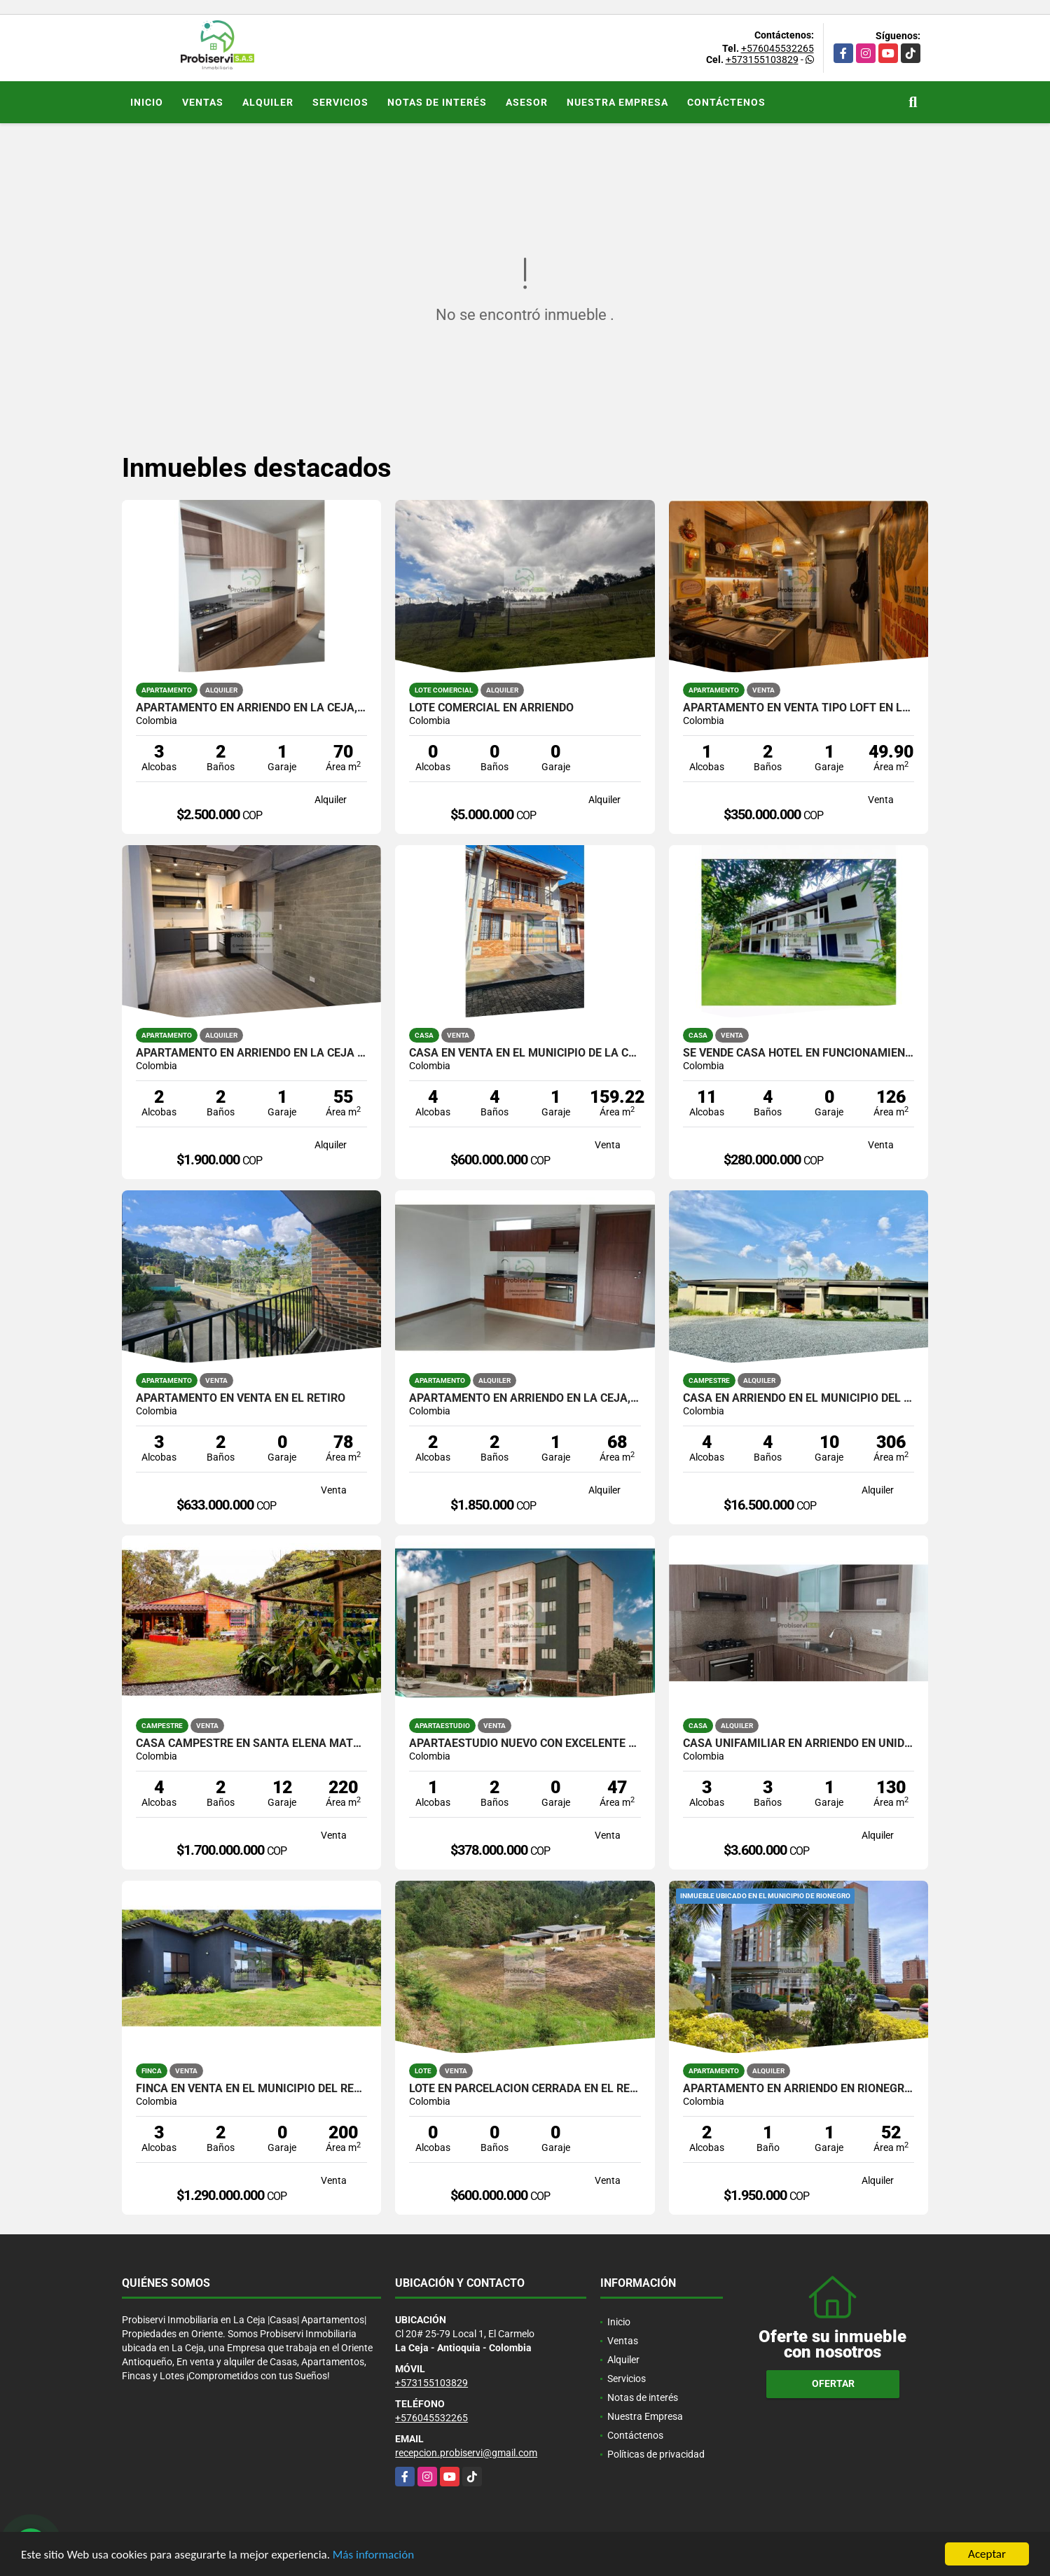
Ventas (202, 102)
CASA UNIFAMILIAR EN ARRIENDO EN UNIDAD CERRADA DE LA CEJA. (799, 1743)
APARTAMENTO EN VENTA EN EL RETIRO (240, 1398)
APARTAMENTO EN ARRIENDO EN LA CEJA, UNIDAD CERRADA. (252, 707)
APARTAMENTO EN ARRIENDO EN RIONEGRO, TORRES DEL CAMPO (799, 2088)
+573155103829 (762, 59)
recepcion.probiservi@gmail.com (466, 2452)
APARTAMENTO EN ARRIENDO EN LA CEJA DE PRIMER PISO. (252, 1053)
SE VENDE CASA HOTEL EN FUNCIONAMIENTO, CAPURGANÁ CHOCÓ (799, 1053)
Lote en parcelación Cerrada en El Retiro (525, 2088)
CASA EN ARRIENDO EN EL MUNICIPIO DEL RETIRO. (799, 1398)
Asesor (527, 102)
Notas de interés (437, 102)
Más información (373, 2555)
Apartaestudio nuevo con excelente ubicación (525, 1743)
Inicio (146, 102)
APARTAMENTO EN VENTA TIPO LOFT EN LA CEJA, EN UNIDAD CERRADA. (799, 707)
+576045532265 (777, 48)
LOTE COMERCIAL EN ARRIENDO (491, 707)
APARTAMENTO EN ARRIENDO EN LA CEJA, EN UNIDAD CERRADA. (525, 1398)
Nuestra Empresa (617, 102)
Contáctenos (726, 102)
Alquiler (267, 102)
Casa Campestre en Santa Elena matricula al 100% (252, 1743)
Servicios (340, 102)
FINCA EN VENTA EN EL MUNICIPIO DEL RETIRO (252, 2088)
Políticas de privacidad (656, 2454)
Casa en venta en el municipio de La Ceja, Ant (525, 1053)
